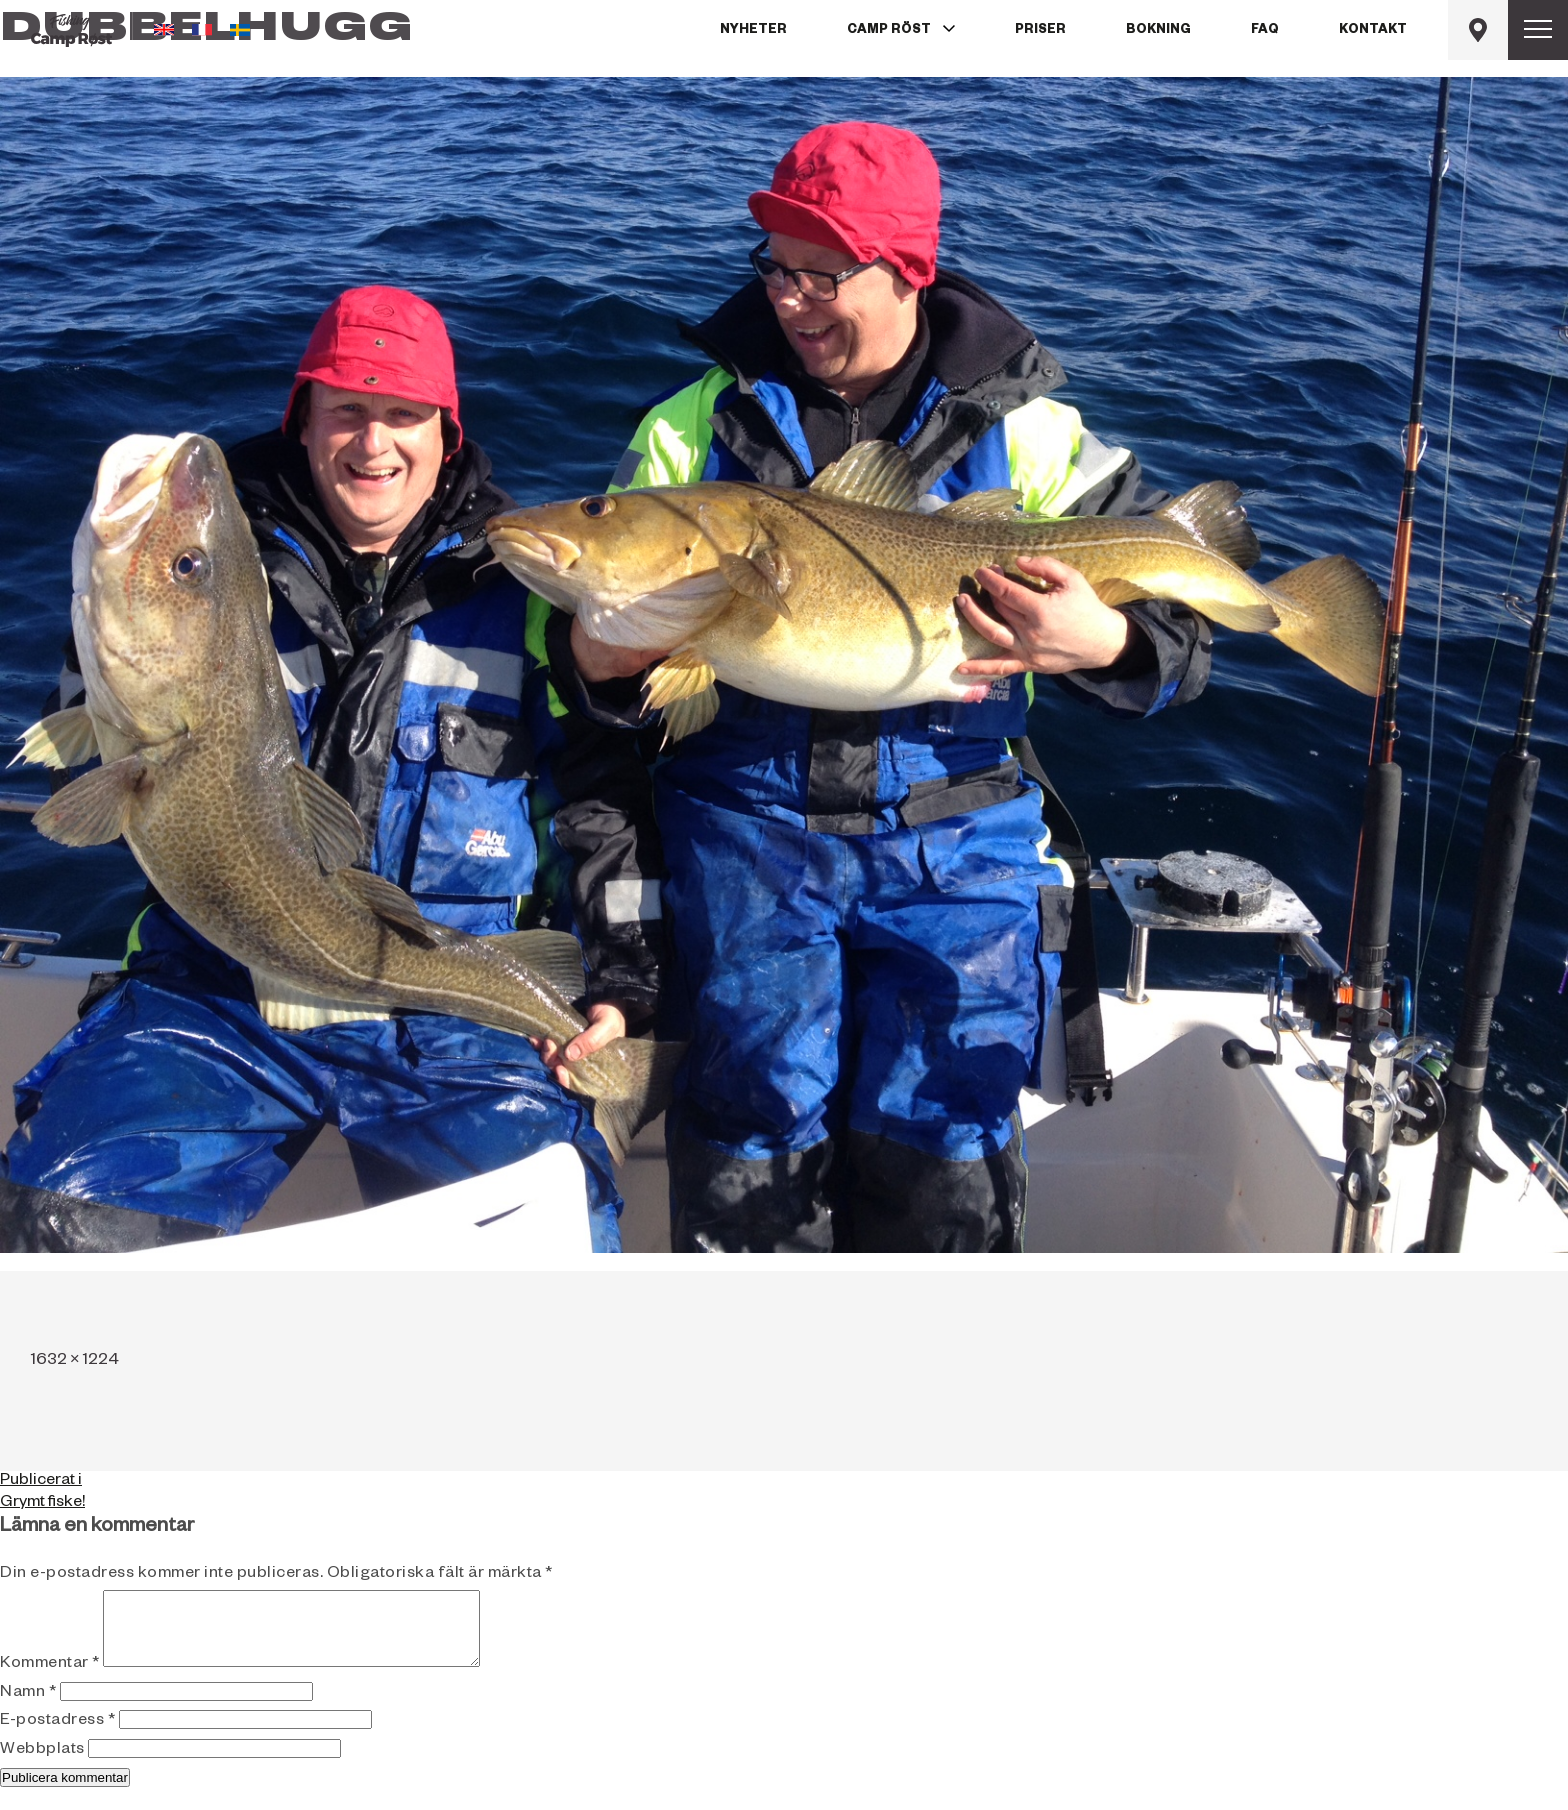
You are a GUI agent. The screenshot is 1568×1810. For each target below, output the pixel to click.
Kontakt (1373, 31)
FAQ (1265, 31)
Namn (28, 1709)
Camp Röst (889, 31)
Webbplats (42, 1766)
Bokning (1158, 31)
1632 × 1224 (75, 1362)
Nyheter (753, 31)
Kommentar (50, 1680)
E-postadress (57, 1737)
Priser (1040, 31)
